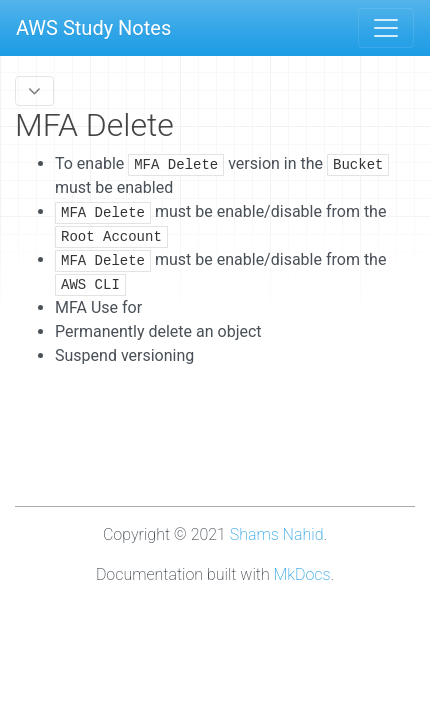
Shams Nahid (277, 534)
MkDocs (302, 574)
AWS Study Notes (93, 28)
